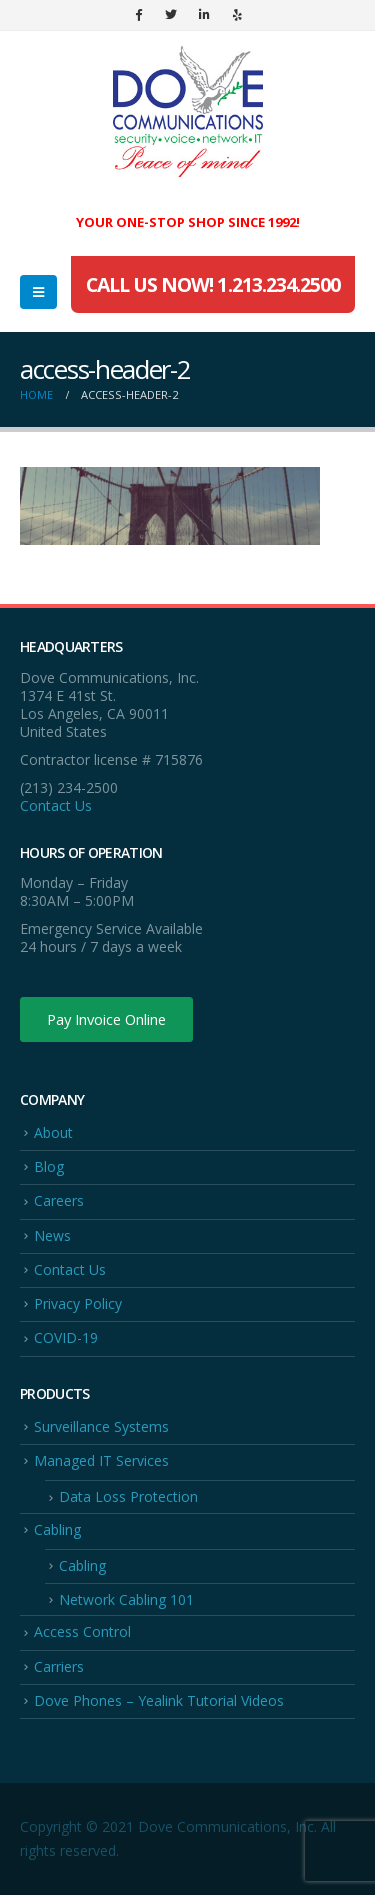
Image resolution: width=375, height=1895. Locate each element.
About (53, 1132)
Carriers (59, 1666)
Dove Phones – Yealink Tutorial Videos (159, 1700)
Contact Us (56, 805)
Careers (59, 1200)
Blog (49, 1166)
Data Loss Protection (128, 1496)
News (52, 1235)
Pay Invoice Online (106, 1019)
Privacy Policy (78, 1303)
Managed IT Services (101, 1460)
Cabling (57, 1529)
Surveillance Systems (101, 1426)
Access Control (82, 1631)
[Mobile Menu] (38, 292)
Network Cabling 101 (126, 1599)
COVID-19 (66, 1337)
